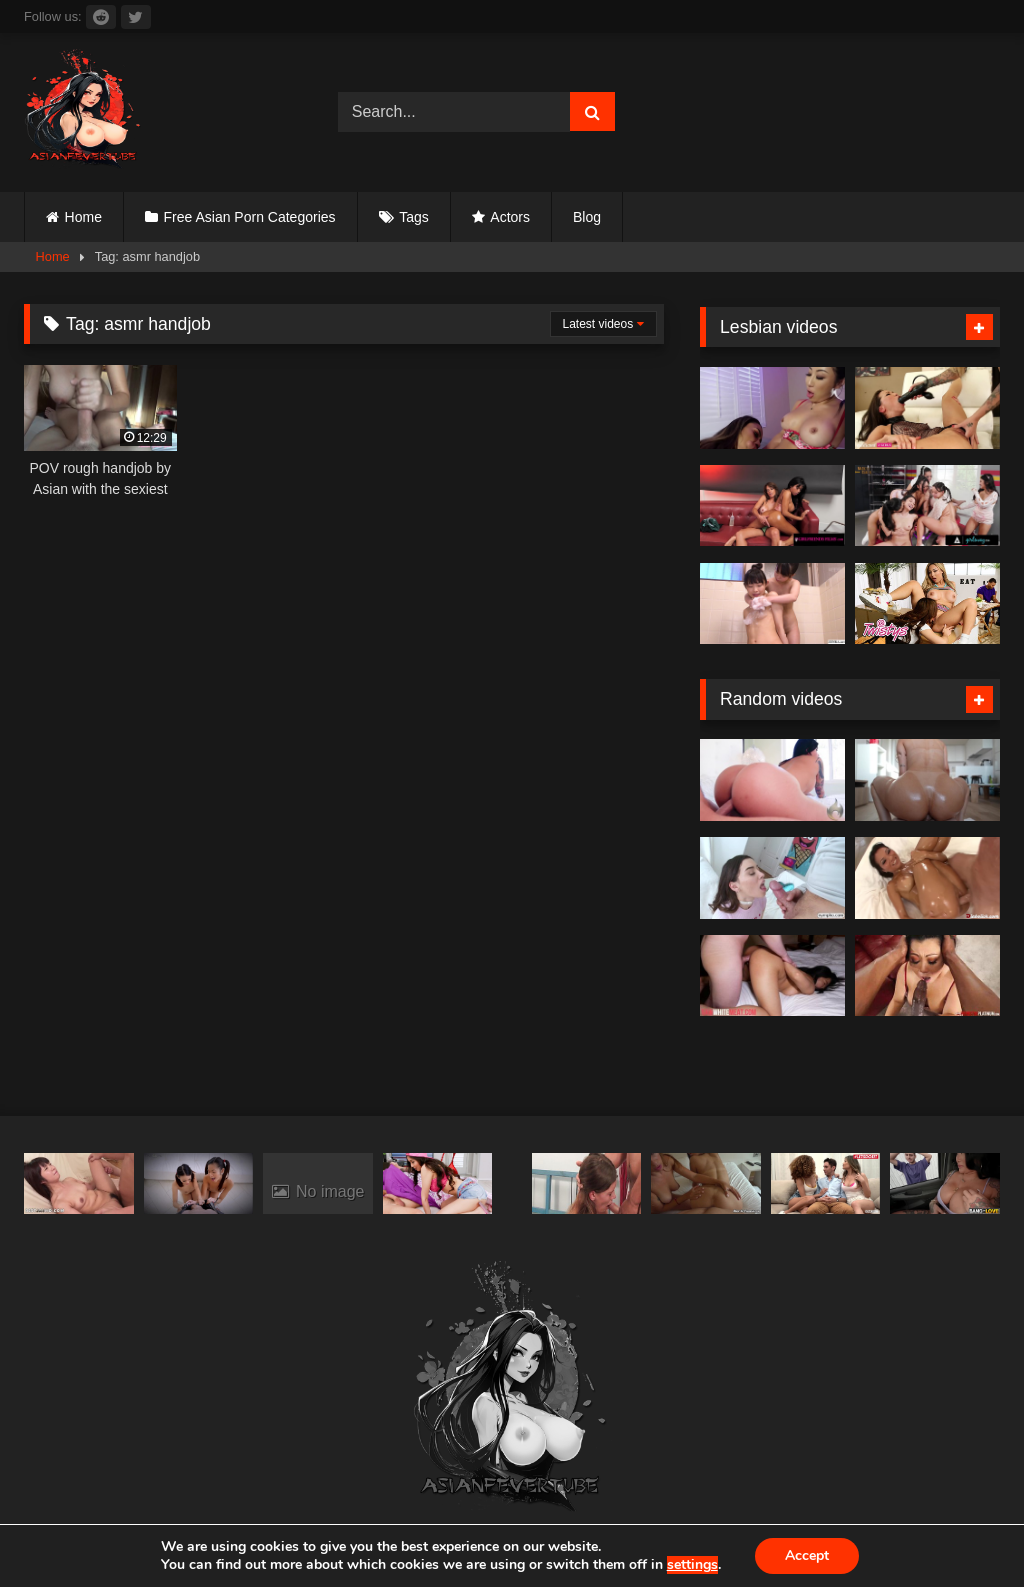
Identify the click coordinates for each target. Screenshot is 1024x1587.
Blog (587, 217)
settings (692, 1565)
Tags (414, 217)
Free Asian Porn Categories (250, 217)
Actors (510, 217)
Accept (807, 1555)
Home (83, 217)
